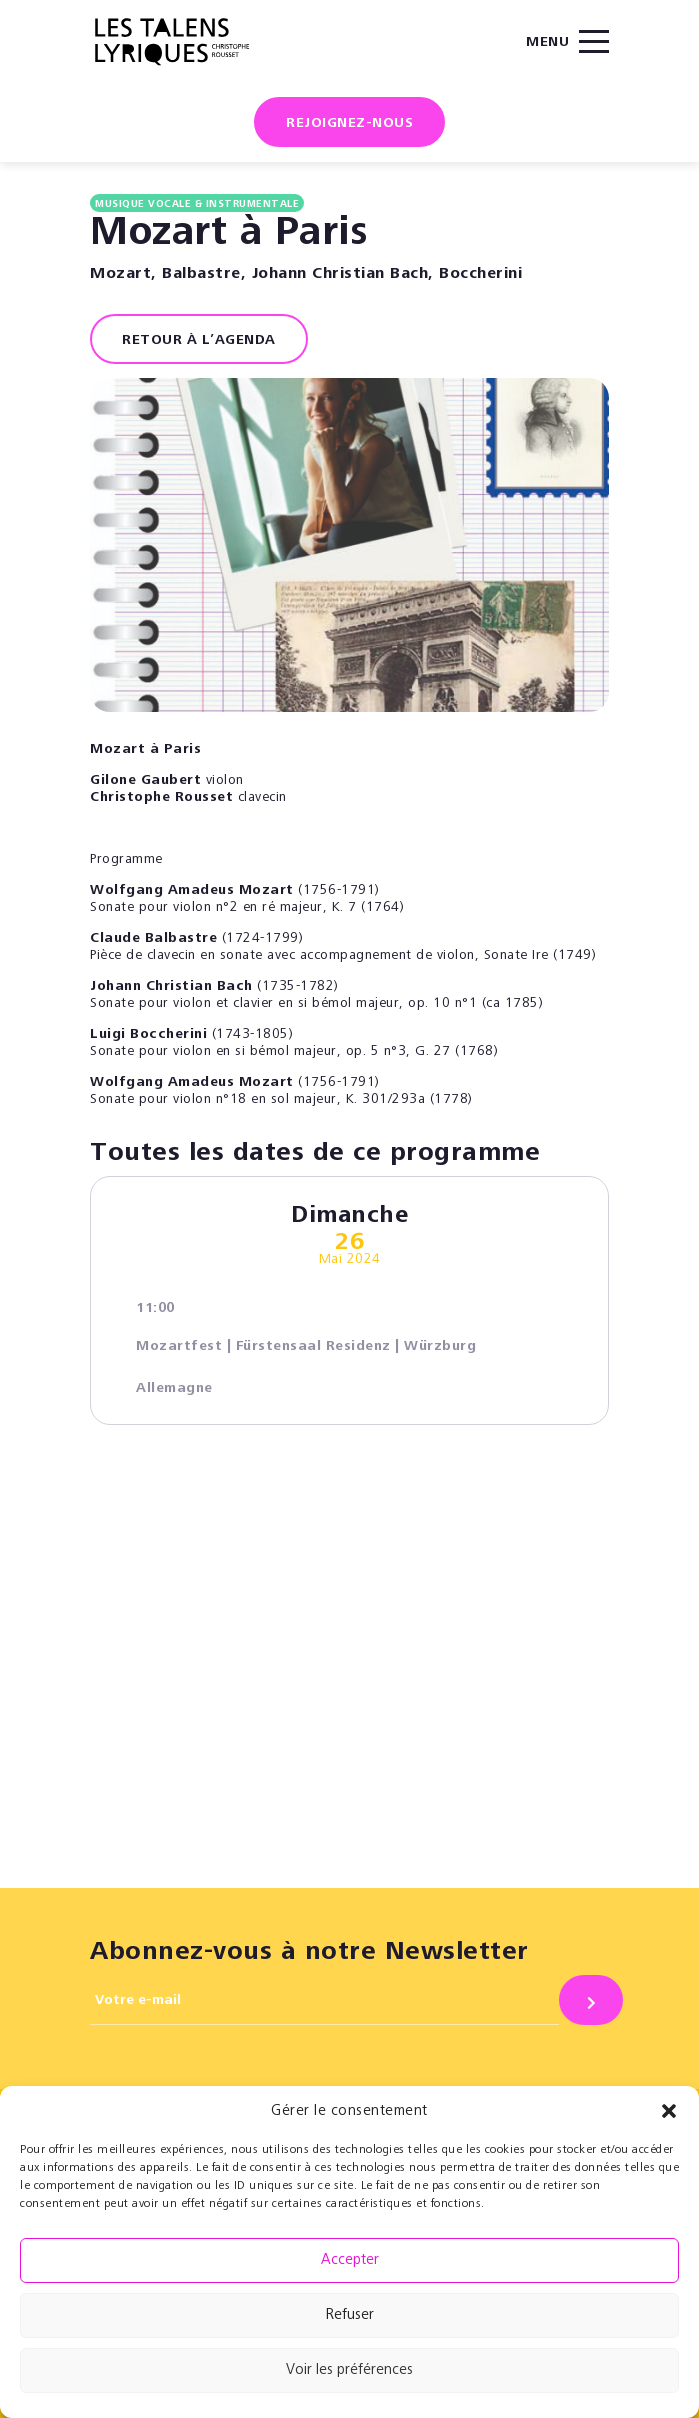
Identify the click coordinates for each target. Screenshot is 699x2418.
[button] (669, 2111)
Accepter (350, 2260)
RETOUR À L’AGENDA (199, 341)
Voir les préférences (349, 2370)
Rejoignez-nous (349, 124)
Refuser (350, 2315)
